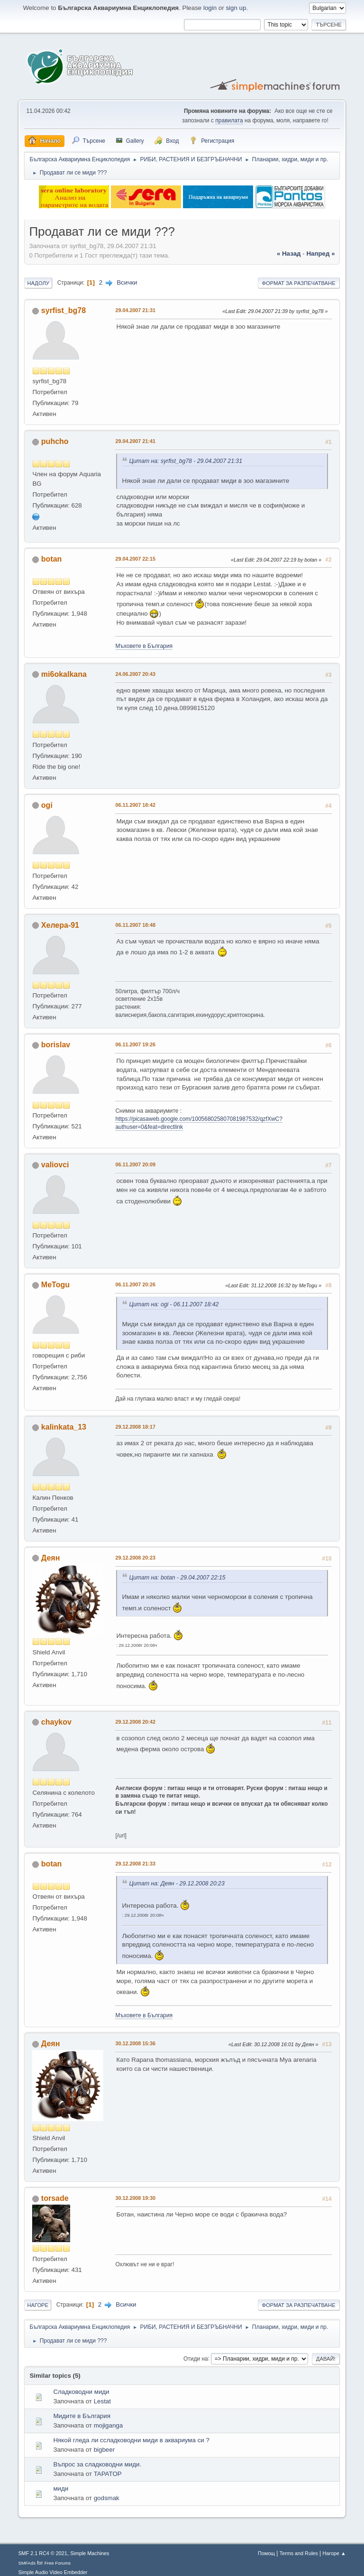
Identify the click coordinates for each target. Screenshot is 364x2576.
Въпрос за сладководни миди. (97, 2464)
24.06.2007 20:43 (135, 674)
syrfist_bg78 (63, 310)
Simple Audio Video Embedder (52, 2572)
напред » (320, 253)
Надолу (38, 283)
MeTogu (55, 1285)
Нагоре (37, 2305)
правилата (229, 120)
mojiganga (108, 2425)
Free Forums (58, 2563)
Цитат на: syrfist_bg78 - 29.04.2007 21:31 (185, 461)
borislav (55, 1045)
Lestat (102, 2401)
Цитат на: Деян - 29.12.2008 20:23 (176, 1883)
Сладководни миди (81, 2391)
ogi (47, 805)
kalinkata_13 (63, 1427)
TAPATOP (108, 2473)
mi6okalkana (64, 674)
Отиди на (195, 2358)
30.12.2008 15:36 (135, 2043)
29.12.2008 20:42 (135, 1722)
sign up (236, 7)
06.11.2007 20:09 (135, 1164)
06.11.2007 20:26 (135, 1284)
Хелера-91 (60, 925)
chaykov (56, 1722)
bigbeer (104, 2449)
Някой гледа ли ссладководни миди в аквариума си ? (131, 2440)
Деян (50, 1558)
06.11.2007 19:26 (135, 1044)
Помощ (266, 2553)
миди (60, 2488)
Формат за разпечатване (299, 283)
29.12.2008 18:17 (135, 1427)
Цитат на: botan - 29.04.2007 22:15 (177, 1577)
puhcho (55, 441)
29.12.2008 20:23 (135, 1557)
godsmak (106, 2498)
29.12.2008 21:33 (135, 1863)
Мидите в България (81, 2415)
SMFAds (27, 2563)
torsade (55, 2198)
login (210, 7)
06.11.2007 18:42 (135, 805)
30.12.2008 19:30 (135, 2198)
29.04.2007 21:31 (135, 310)
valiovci (55, 1165)
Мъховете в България (144, 646)
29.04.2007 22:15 (135, 559)
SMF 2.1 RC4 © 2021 (42, 2553)
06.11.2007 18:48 (135, 925)
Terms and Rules (299, 2553)
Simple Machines (89, 2553)
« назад (289, 253)
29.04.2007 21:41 (135, 441)
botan (51, 559)
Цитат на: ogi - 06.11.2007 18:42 (173, 1304)
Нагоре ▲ (334, 2553)
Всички (127, 282)
